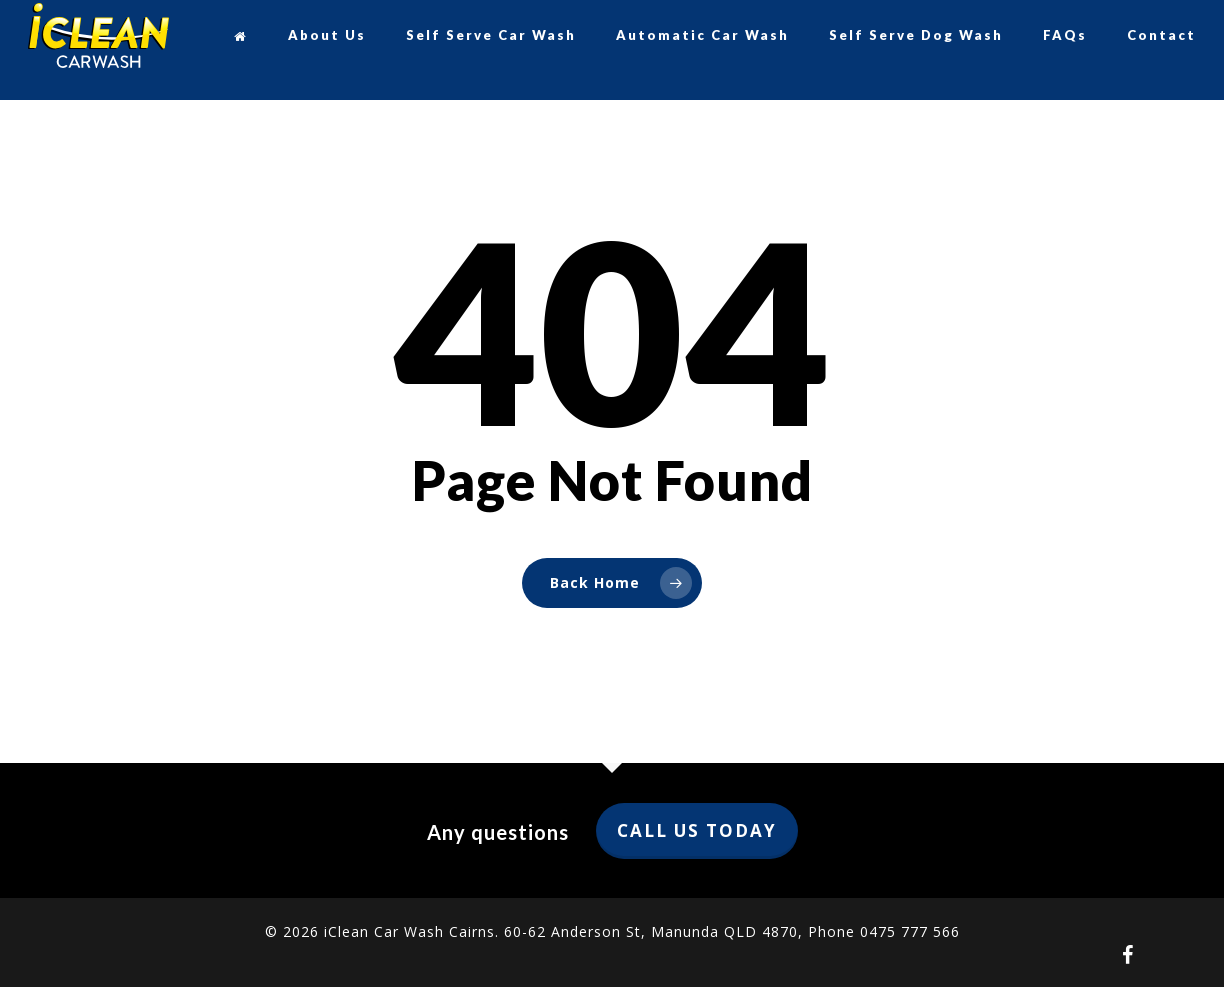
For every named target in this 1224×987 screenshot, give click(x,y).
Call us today (697, 830)
